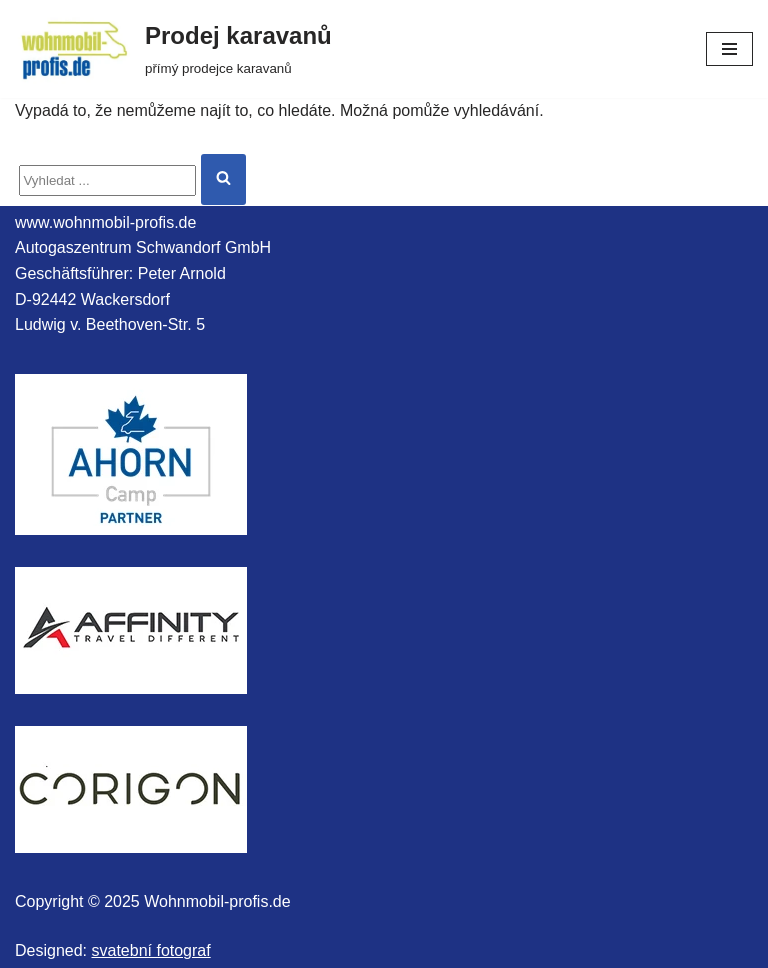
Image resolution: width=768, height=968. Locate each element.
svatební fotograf (151, 950)
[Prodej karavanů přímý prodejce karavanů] (173, 49)
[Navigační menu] (729, 49)
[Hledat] (107, 181)
